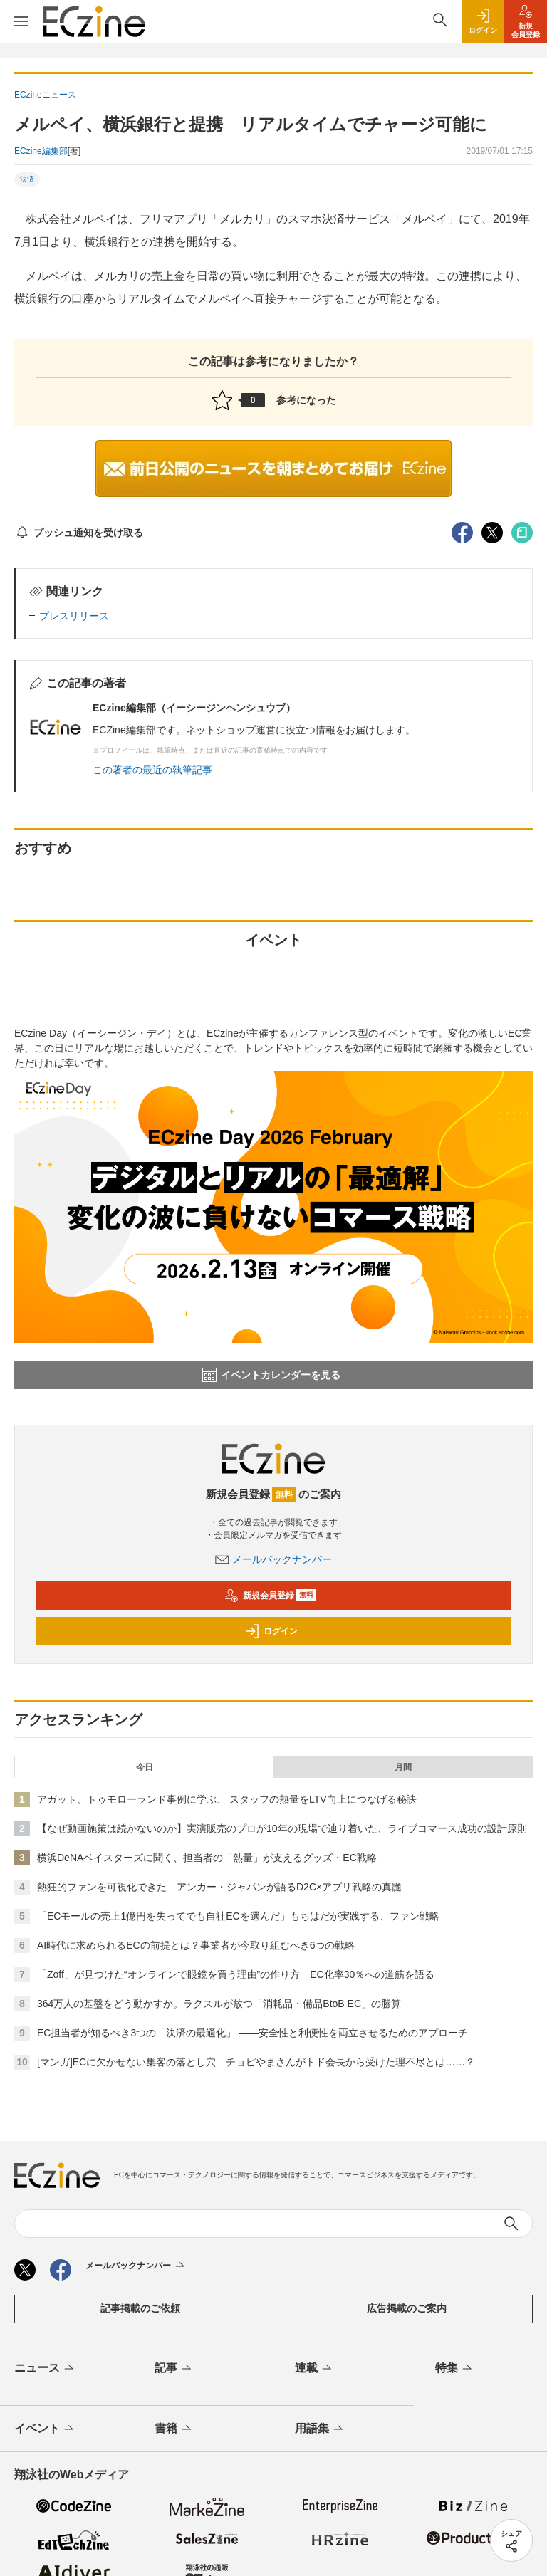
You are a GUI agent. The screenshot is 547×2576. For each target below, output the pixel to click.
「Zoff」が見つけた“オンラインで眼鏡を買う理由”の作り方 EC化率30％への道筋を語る (235, 1974)
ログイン (271, 1631)
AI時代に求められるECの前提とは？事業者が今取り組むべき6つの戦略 (196, 1945)
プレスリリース (74, 616)
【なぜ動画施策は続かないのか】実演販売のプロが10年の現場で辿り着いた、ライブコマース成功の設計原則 (282, 1828)
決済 (27, 179)
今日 (144, 1767)
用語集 (320, 2429)
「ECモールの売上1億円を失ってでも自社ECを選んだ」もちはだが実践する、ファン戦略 (238, 1916)
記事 (174, 2369)
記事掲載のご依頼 (140, 2308)
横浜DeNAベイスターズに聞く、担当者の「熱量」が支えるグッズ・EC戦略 (207, 1857)
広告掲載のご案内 (407, 2308)
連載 (314, 2369)
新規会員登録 (270, 1595)
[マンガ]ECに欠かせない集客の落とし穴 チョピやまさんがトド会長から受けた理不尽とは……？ (256, 2062)
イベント (45, 2429)
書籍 (174, 2429)
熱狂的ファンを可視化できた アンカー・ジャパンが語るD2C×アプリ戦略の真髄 (219, 1886)
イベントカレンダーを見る (271, 1375)
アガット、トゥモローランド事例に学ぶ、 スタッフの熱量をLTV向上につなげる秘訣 (227, 1799)
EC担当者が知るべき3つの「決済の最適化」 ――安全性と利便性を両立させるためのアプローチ (252, 2032)
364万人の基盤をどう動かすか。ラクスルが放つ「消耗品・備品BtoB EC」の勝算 (219, 2003)
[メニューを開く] (21, 21)
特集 (454, 2369)
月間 (403, 1767)
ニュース (45, 2369)
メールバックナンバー (273, 1559)
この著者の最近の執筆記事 (152, 769)
